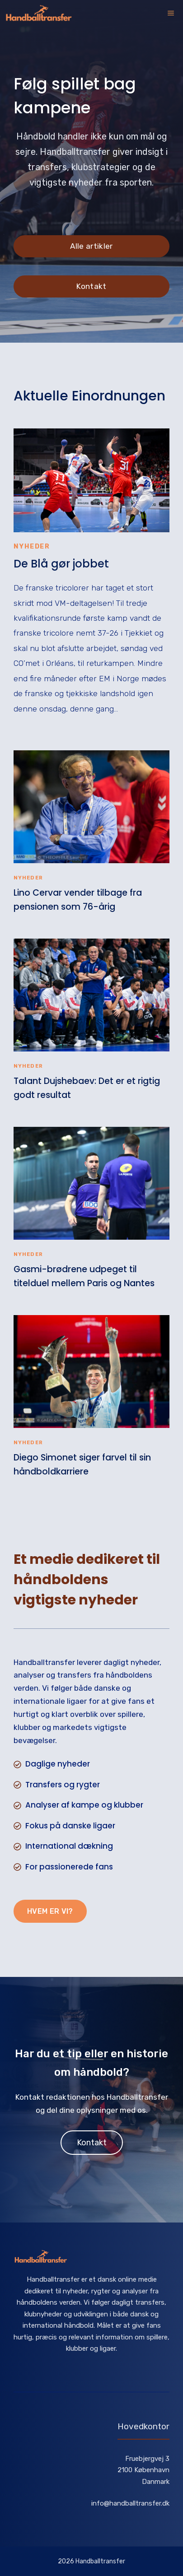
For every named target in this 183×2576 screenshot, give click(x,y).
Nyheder (32, 546)
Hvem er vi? (50, 1911)
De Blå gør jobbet (61, 563)
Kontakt (91, 286)
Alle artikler (91, 246)
